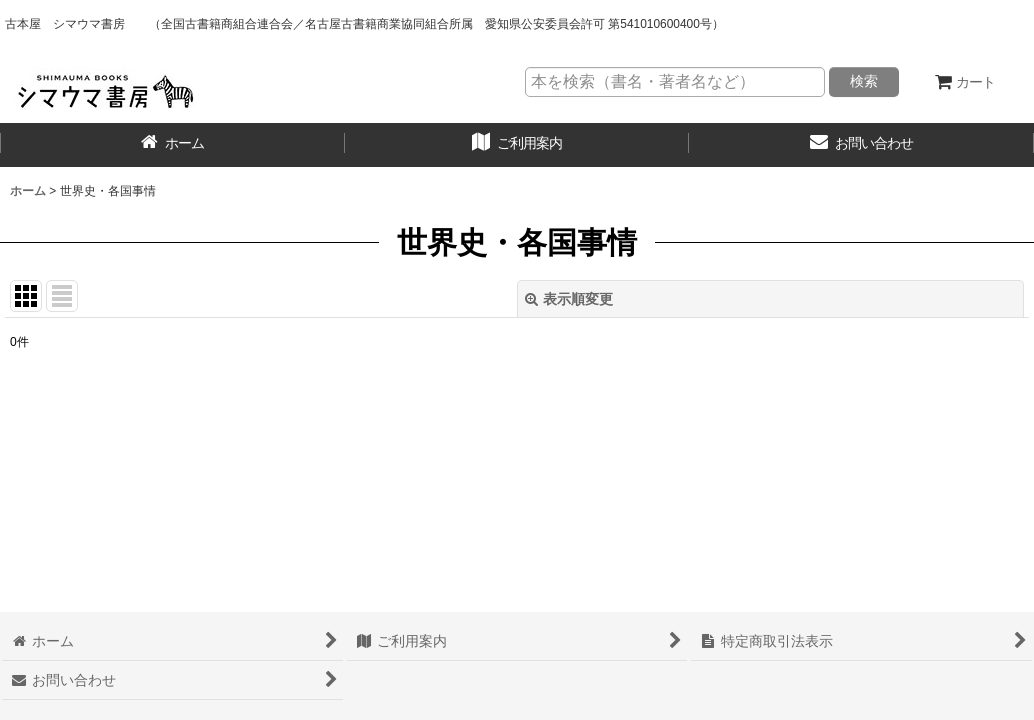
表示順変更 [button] (569, 299)
